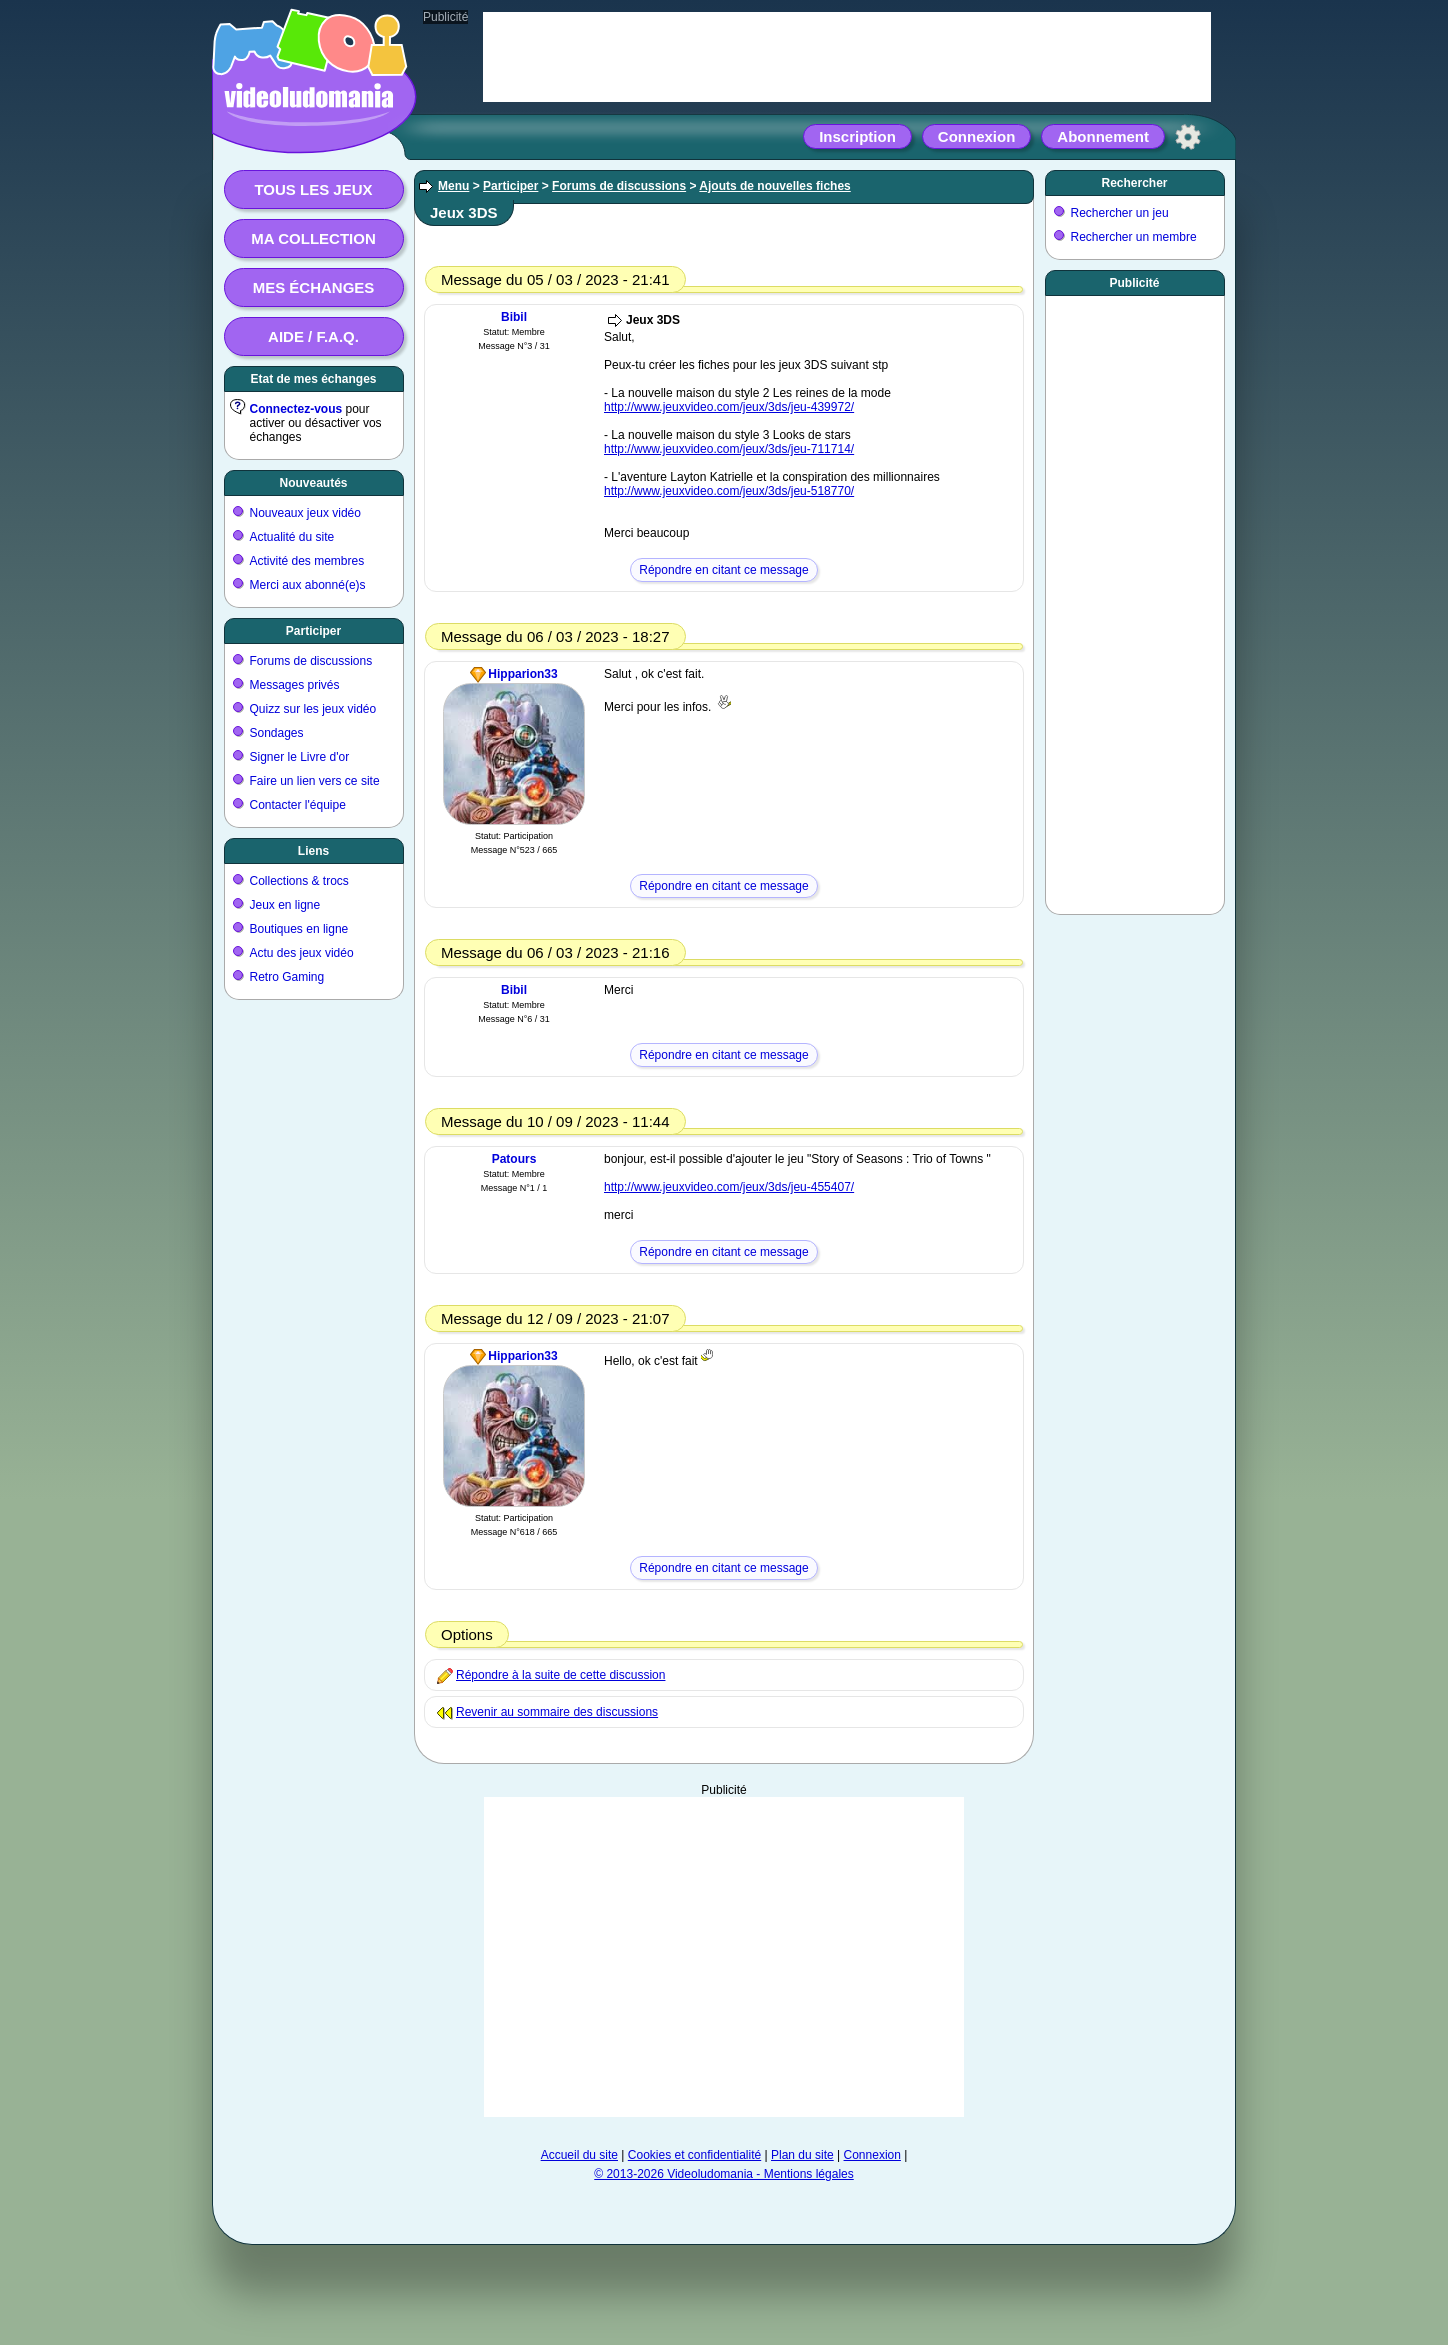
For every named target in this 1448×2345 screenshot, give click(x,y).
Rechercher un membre (1134, 237)
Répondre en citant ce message (723, 570)
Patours (514, 1159)
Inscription (857, 136)
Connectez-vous (296, 409)
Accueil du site (579, 2155)
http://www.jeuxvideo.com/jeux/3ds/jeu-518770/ (729, 491)
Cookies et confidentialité (694, 2155)
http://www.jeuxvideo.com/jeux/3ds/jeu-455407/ (729, 1187)
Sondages (277, 733)
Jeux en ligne (285, 905)
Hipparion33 (522, 674)
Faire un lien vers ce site (315, 781)
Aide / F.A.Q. (313, 336)
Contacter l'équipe (298, 805)
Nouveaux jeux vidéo (305, 513)
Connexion (977, 136)
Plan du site (802, 2155)
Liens (313, 851)
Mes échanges (314, 287)
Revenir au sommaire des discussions (557, 1712)
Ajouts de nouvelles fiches (774, 186)
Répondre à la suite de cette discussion (560, 1675)
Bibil (514, 317)
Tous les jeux (313, 189)
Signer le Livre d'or (300, 757)
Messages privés (295, 685)
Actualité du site (292, 537)
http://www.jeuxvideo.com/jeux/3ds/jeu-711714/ (729, 449)
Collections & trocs (299, 881)
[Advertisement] (724, 1957)
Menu (453, 186)
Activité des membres (307, 561)
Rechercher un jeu (1120, 213)
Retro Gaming (287, 977)
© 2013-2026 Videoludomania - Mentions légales (723, 2174)
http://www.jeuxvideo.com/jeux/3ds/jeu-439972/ (729, 407)
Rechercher (1134, 183)
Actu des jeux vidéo (302, 953)
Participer (313, 631)
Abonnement (1103, 136)
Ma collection (313, 238)
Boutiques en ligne (299, 929)
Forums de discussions (311, 661)
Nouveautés (313, 483)
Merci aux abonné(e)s (308, 585)
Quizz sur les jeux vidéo (313, 709)
